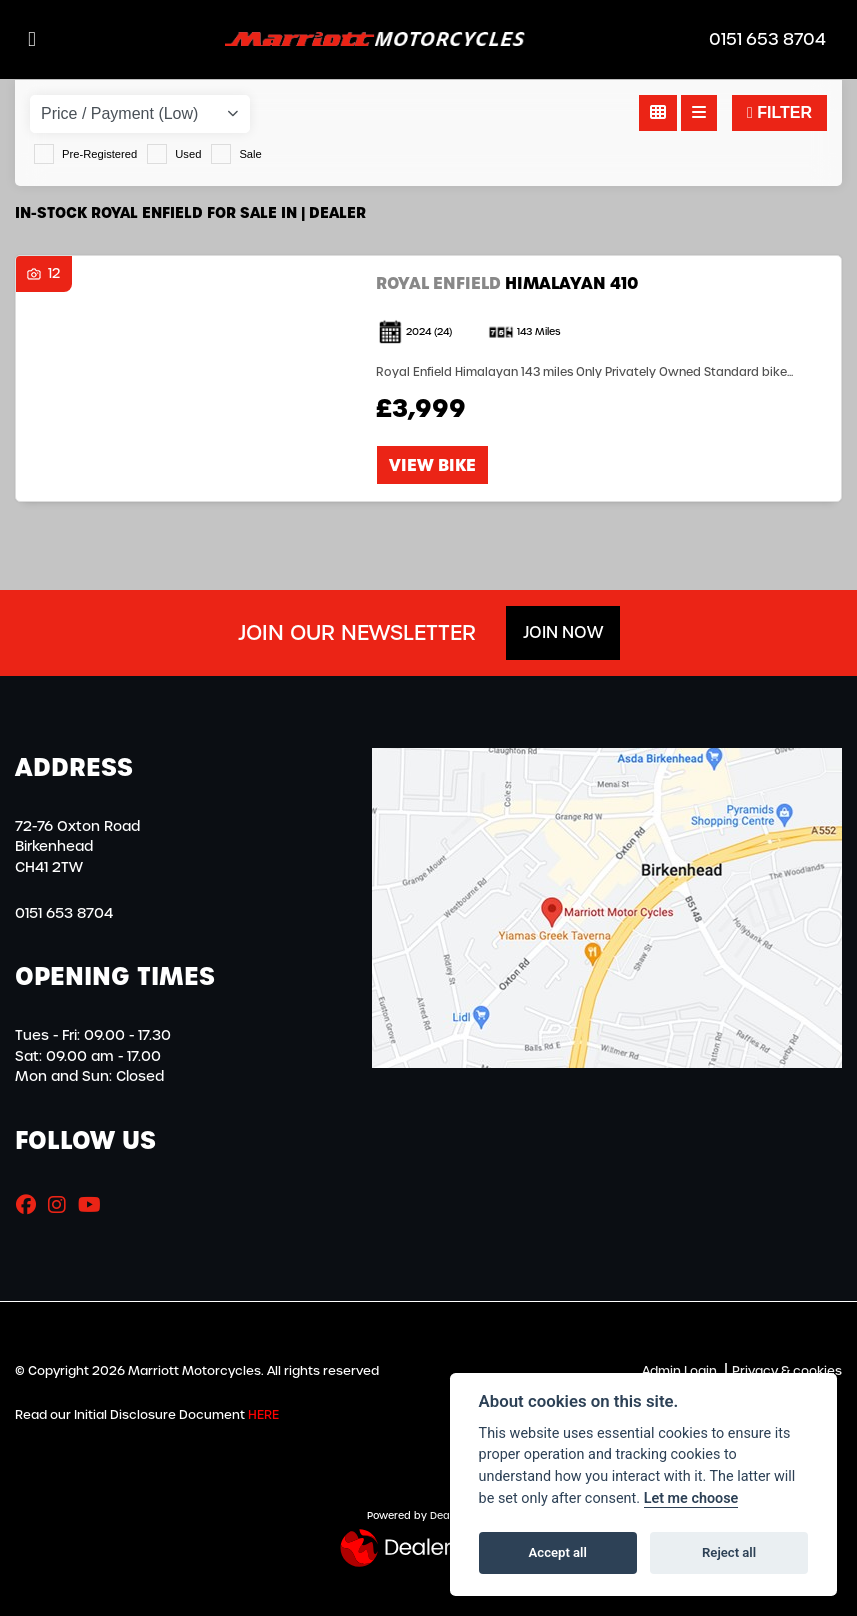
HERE (263, 1415)
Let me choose (691, 1498)
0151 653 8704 (767, 40)
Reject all (729, 1552)
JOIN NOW (563, 632)
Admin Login (679, 1371)
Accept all (558, 1552)
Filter (779, 112)
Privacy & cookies (787, 1371)
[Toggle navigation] (32, 39)
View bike (432, 465)
